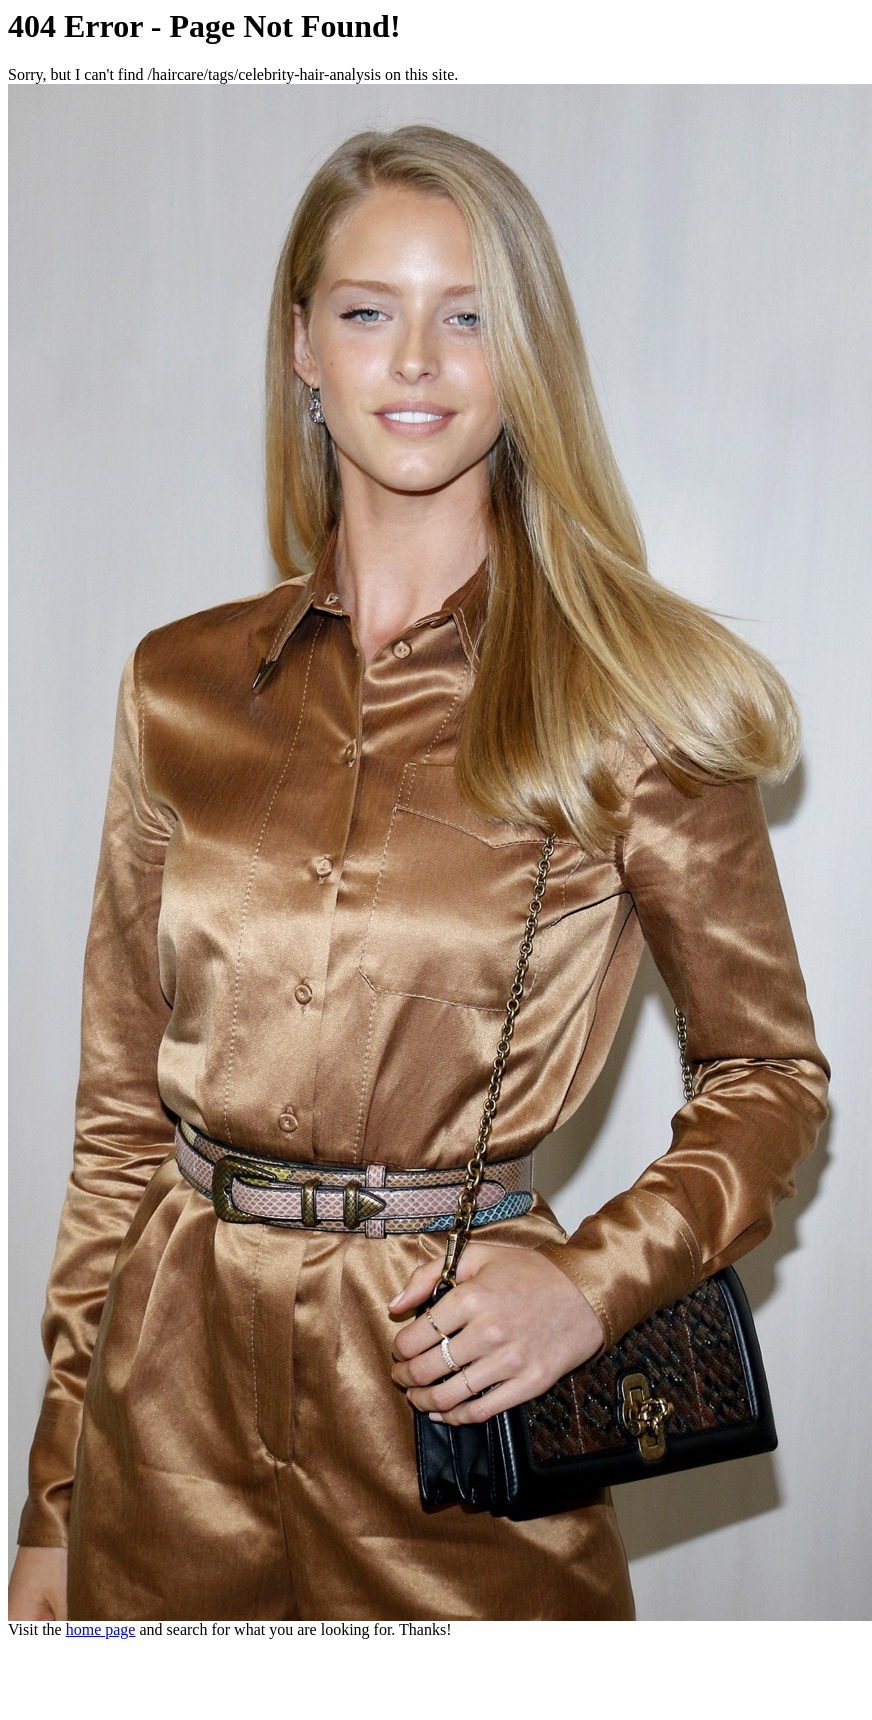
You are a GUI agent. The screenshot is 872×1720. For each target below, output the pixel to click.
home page (101, 1629)
